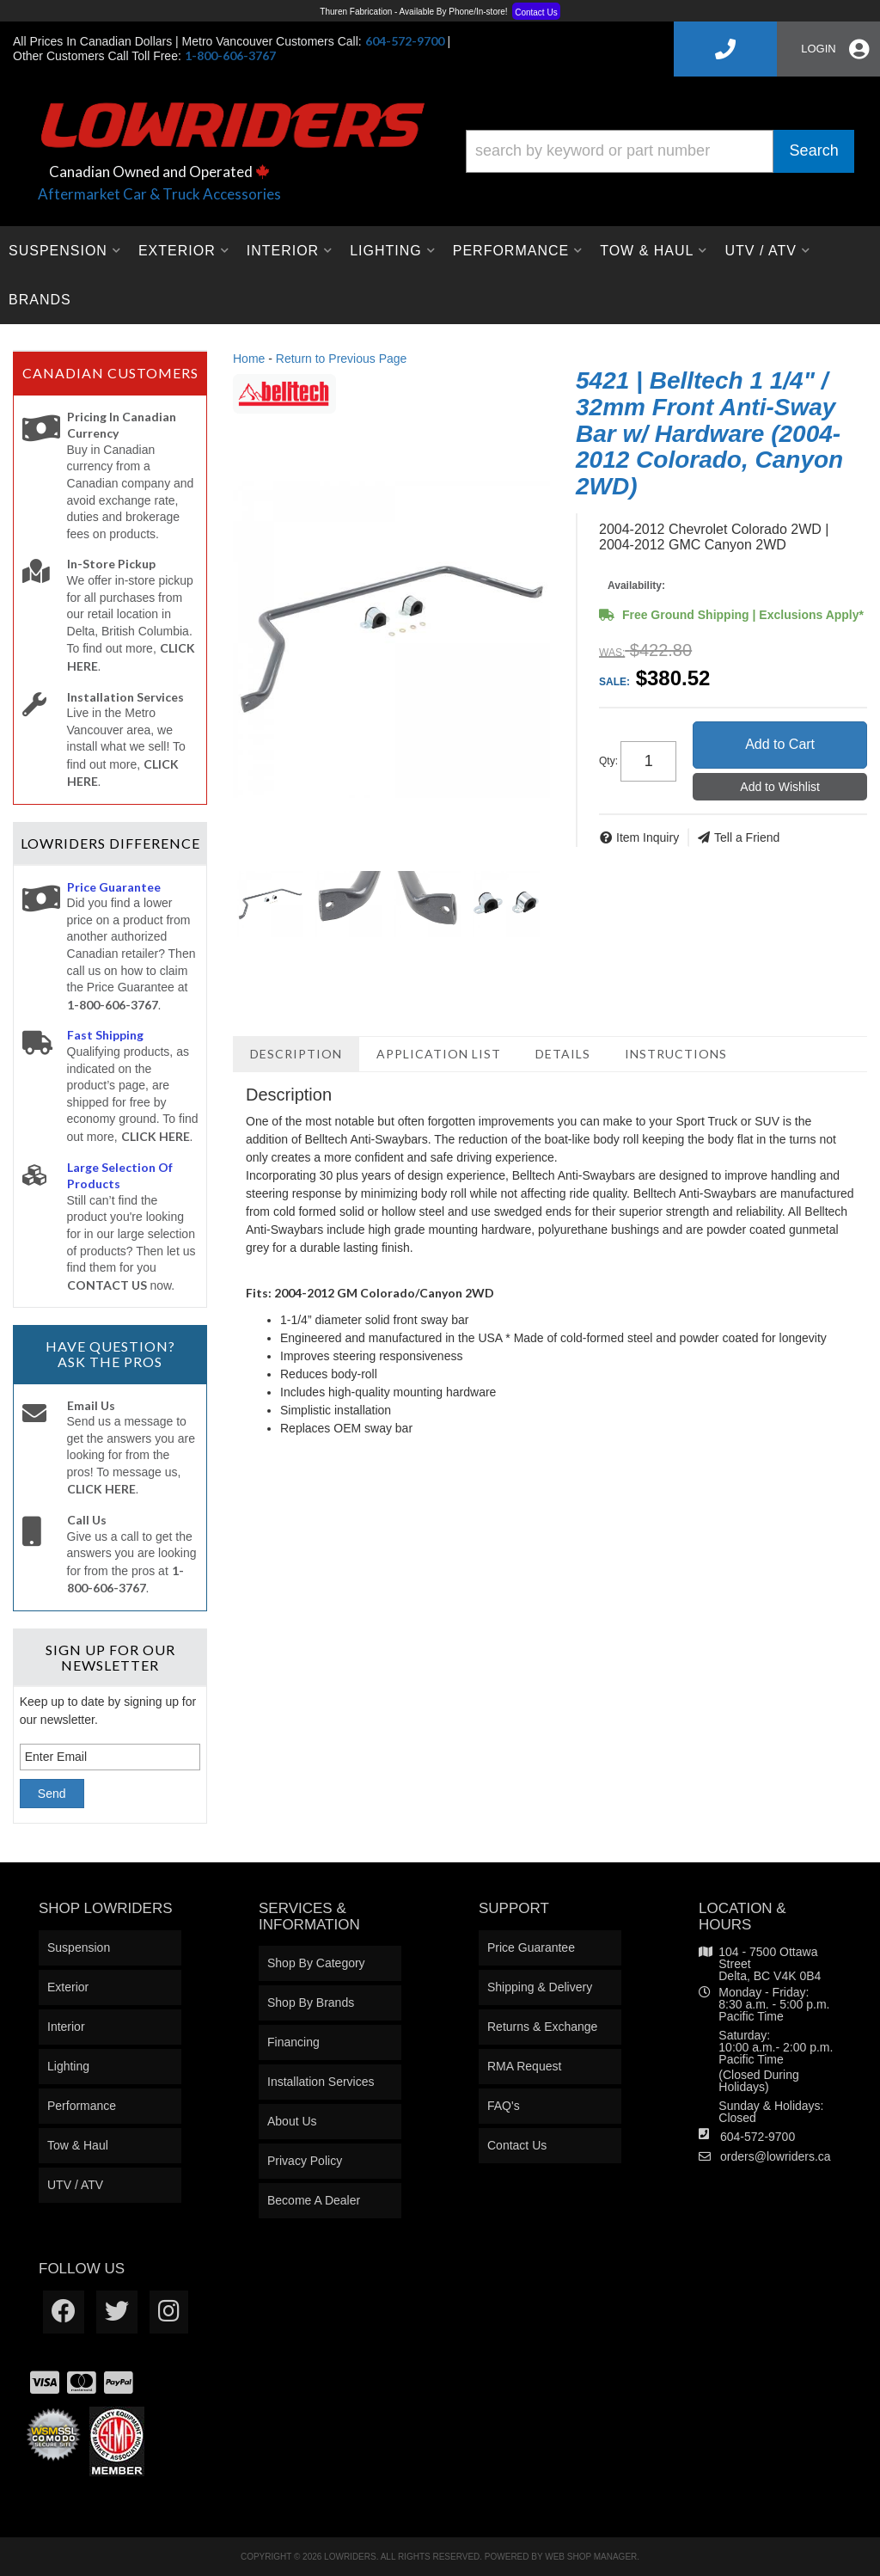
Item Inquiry (647, 837)
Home (249, 358)
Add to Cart (780, 744)
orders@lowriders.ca (775, 2156)
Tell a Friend (746, 837)
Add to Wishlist (780, 787)
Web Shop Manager (591, 2556)
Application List (438, 1053)
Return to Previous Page (341, 358)
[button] (660, 151)
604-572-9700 (757, 2137)
